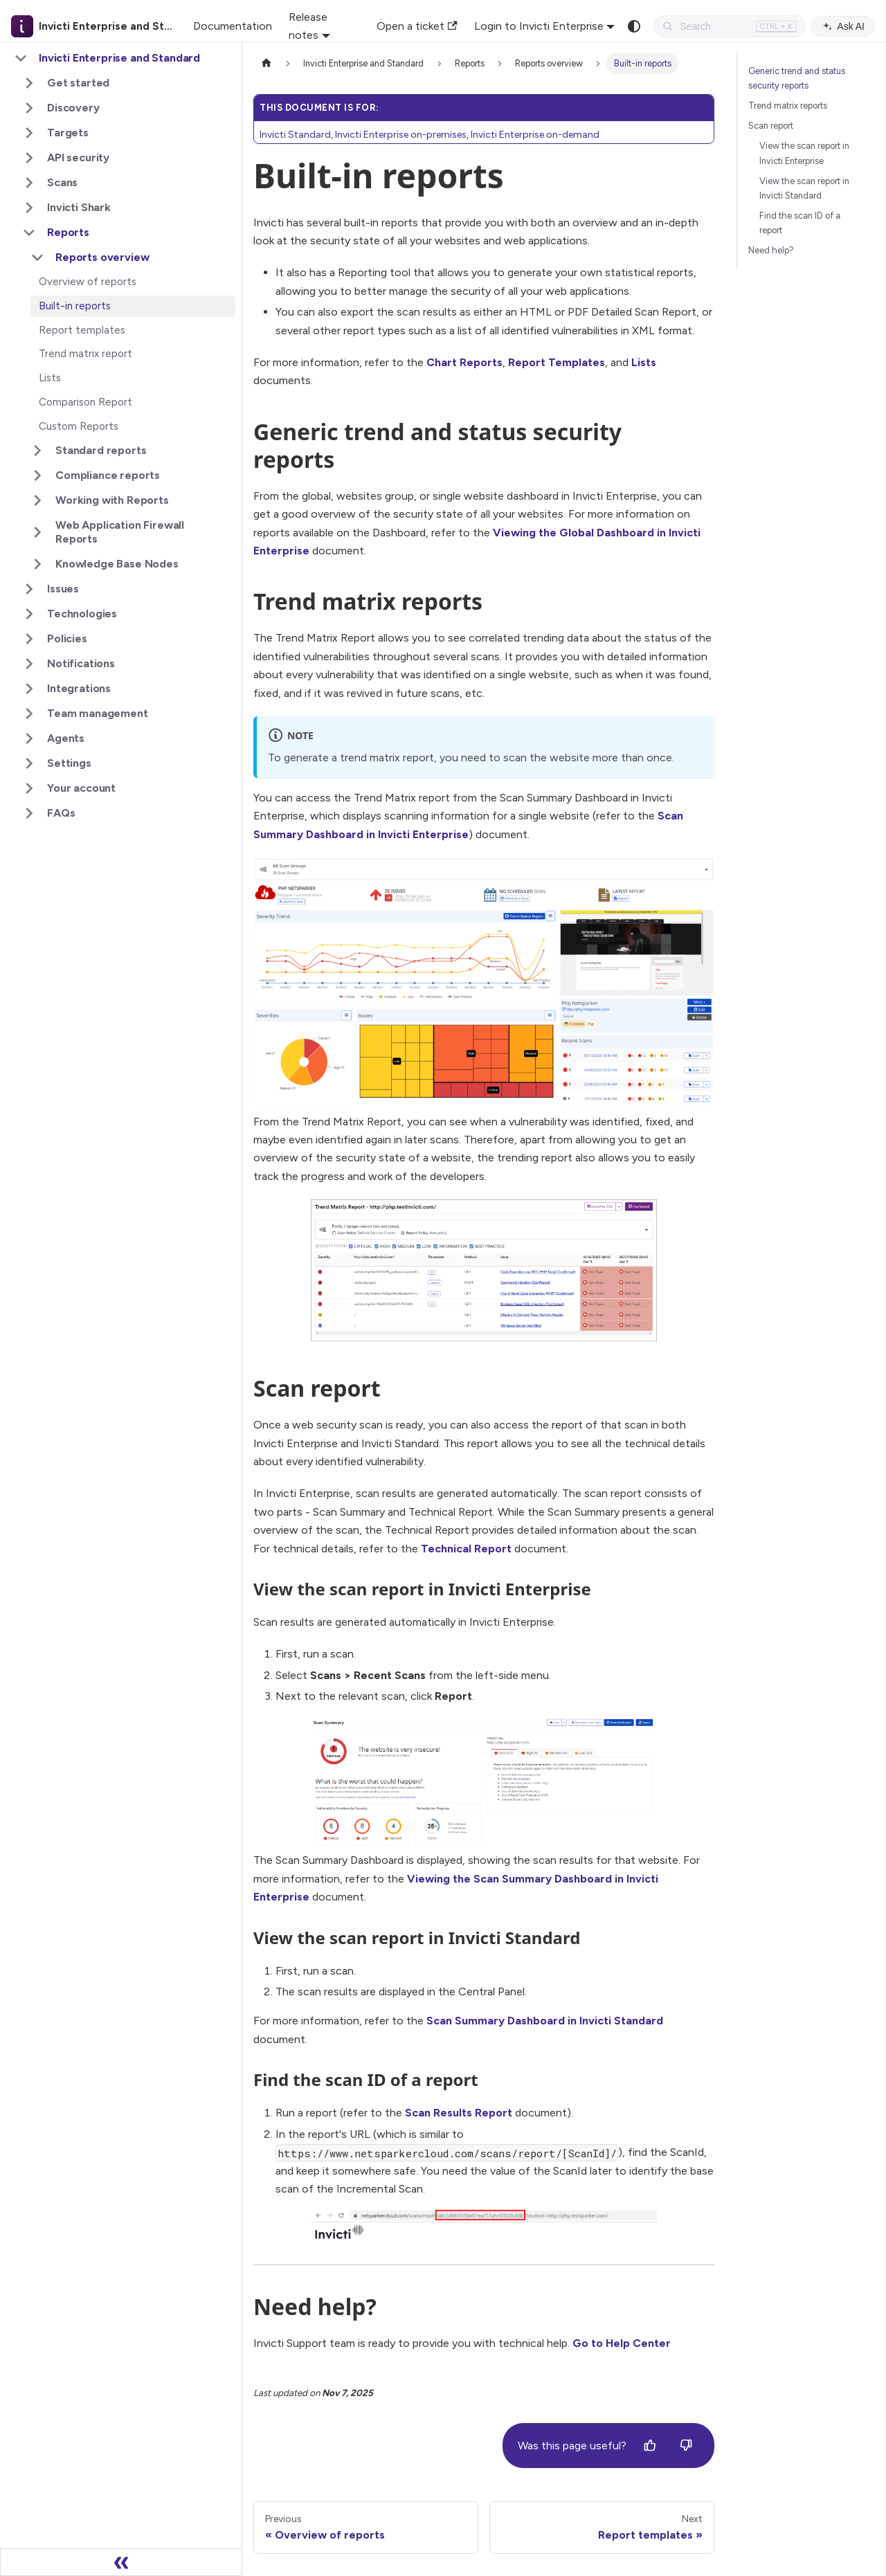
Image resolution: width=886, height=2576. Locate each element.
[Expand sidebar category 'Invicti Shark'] (29, 208)
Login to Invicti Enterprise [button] (539, 26)
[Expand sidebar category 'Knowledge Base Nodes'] (37, 564)
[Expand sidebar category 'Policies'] (29, 639)
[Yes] (650, 2446)
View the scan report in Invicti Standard (804, 188)
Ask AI (843, 26)
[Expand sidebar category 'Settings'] (29, 763)
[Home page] (266, 63)
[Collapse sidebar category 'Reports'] (29, 232)
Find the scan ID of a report (799, 222)
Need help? (771, 250)
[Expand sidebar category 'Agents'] (29, 738)
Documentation (232, 26)
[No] (685, 2446)
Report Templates (556, 362)
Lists (643, 362)
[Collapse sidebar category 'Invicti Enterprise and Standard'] (21, 58)
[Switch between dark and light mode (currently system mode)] (634, 26)
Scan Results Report (458, 2112)
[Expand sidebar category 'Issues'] (29, 589)
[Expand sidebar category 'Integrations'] (29, 689)
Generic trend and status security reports (796, 78)
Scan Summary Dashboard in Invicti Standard (544, 2020)
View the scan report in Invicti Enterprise (804, 152)
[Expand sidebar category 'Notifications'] (29, 664)
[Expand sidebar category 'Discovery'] (29, 108)
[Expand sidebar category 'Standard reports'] (37, 450)
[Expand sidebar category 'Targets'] (29, 133)
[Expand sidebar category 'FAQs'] (29, 813)
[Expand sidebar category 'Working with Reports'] (37, 500)
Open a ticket (417, 26)
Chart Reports (464, 362)
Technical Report (466, 1548)
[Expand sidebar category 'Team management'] (29, 713)
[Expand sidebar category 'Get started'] (29, 83)
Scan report (770, 125)
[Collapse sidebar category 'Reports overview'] (37, 257)
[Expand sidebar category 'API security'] (29, 158)
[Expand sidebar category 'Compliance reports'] (37, 475)
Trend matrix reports (787, 105)
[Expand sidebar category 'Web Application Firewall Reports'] (37, 532)
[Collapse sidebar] (121, 2562)
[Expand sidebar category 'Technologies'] (29, 614)
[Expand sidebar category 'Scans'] (29, 183)
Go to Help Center (621, 2343)
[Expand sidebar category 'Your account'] (29, 788)
